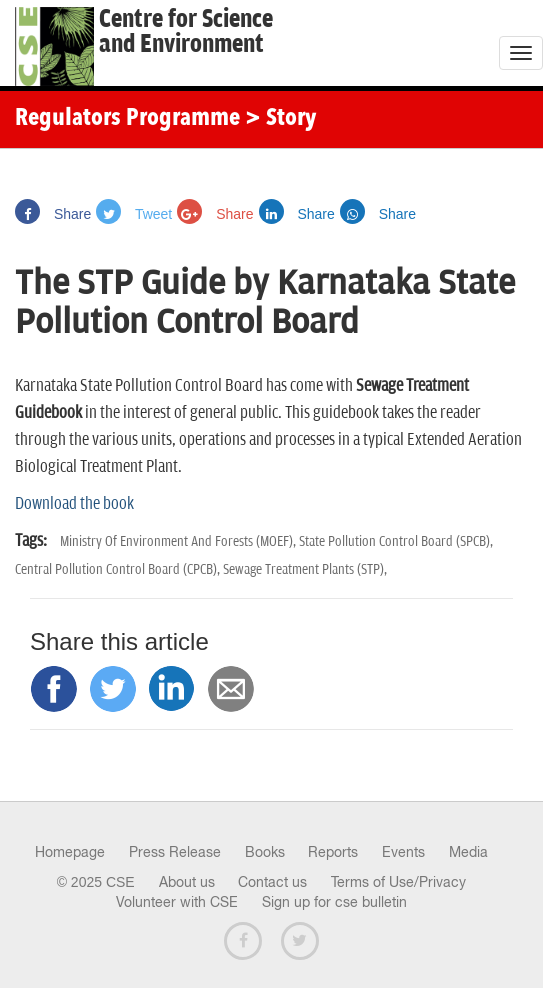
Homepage (70, 852)
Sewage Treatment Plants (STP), (305, 569)
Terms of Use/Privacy (398, 882)
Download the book (74, 504)
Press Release (175, 852)
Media (468, 852)
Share (53, 214)
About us (187, 882)
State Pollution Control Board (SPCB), (396, 541)
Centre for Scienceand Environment (186, 32)
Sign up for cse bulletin (334, 902)
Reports (333, 852)
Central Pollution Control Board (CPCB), (119, 569)
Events (403, 852)
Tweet (134, 214)
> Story (280, 119)
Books (265, 852)
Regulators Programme (127, 119)
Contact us (272, 882)
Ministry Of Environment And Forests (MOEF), (179, 541)
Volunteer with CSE (177, 902)
